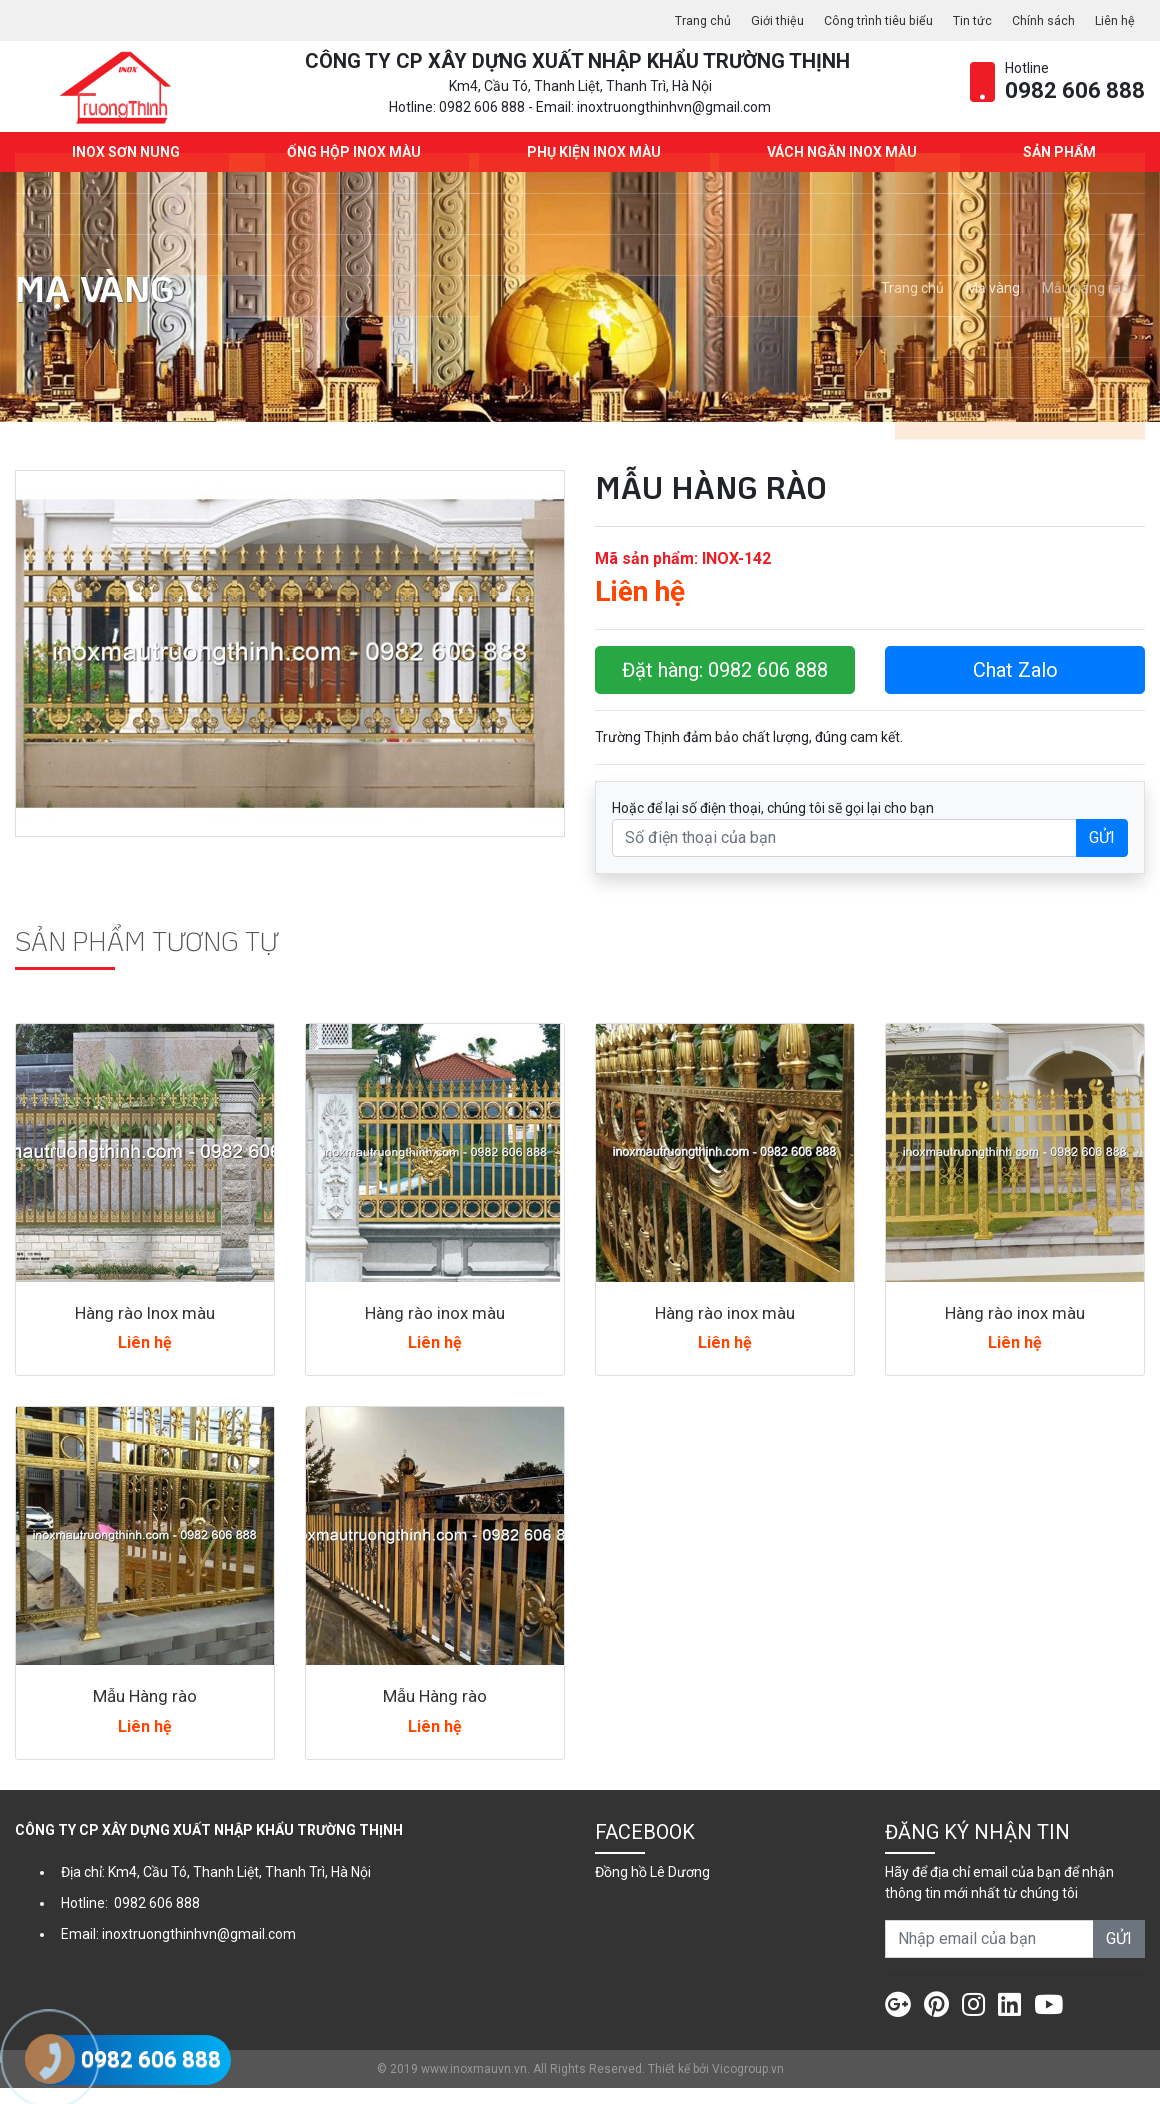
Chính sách (1036, 20)
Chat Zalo (1015, 686)
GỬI (1102, 853)
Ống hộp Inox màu (349, 168)
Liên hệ (1113, 20)
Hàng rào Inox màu (145, 1328)
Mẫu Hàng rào (145, 1712)
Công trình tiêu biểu (857, 20)
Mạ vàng (993, 305)
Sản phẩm (1055, 168)
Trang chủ (668, 20)
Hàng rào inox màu (435, 1328)
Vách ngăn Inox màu (838, 168)
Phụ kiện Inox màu (590, 168)
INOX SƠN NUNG (122, 168)
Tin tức (960, 20)
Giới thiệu (748, 20)
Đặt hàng (725, 686)
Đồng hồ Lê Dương (652, 1888)
